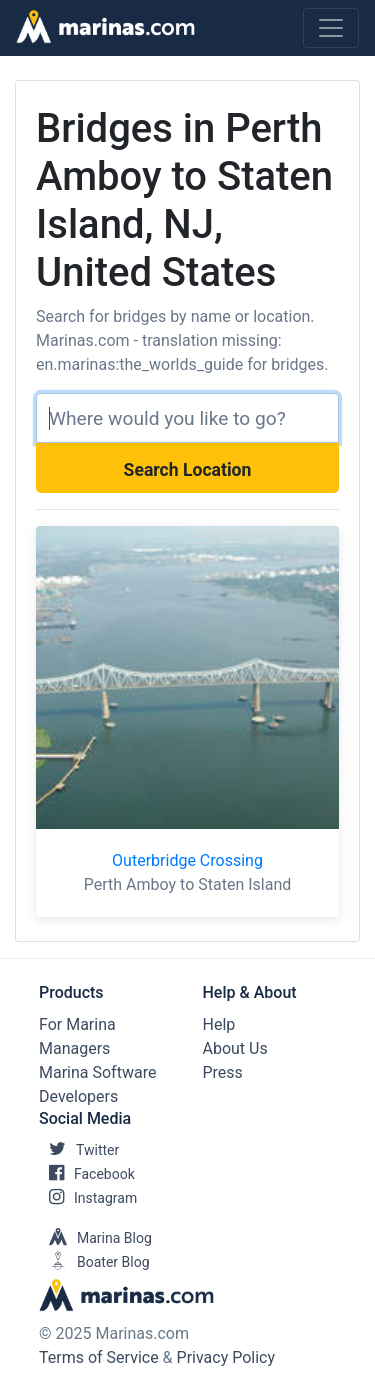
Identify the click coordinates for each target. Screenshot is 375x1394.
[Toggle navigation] (331, 28)
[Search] (187, 418)
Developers (78, 1096)
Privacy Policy (226, 1357)
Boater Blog (94, 1262)
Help (219, 1024)
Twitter (79, 1150)
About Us (235, 1048)
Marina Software (97, 1072)
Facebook (87, 1174)
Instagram (88, 1198)
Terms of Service (99, 1357)
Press (223, 1072)
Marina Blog (95, 1238)
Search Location (188, 470)
